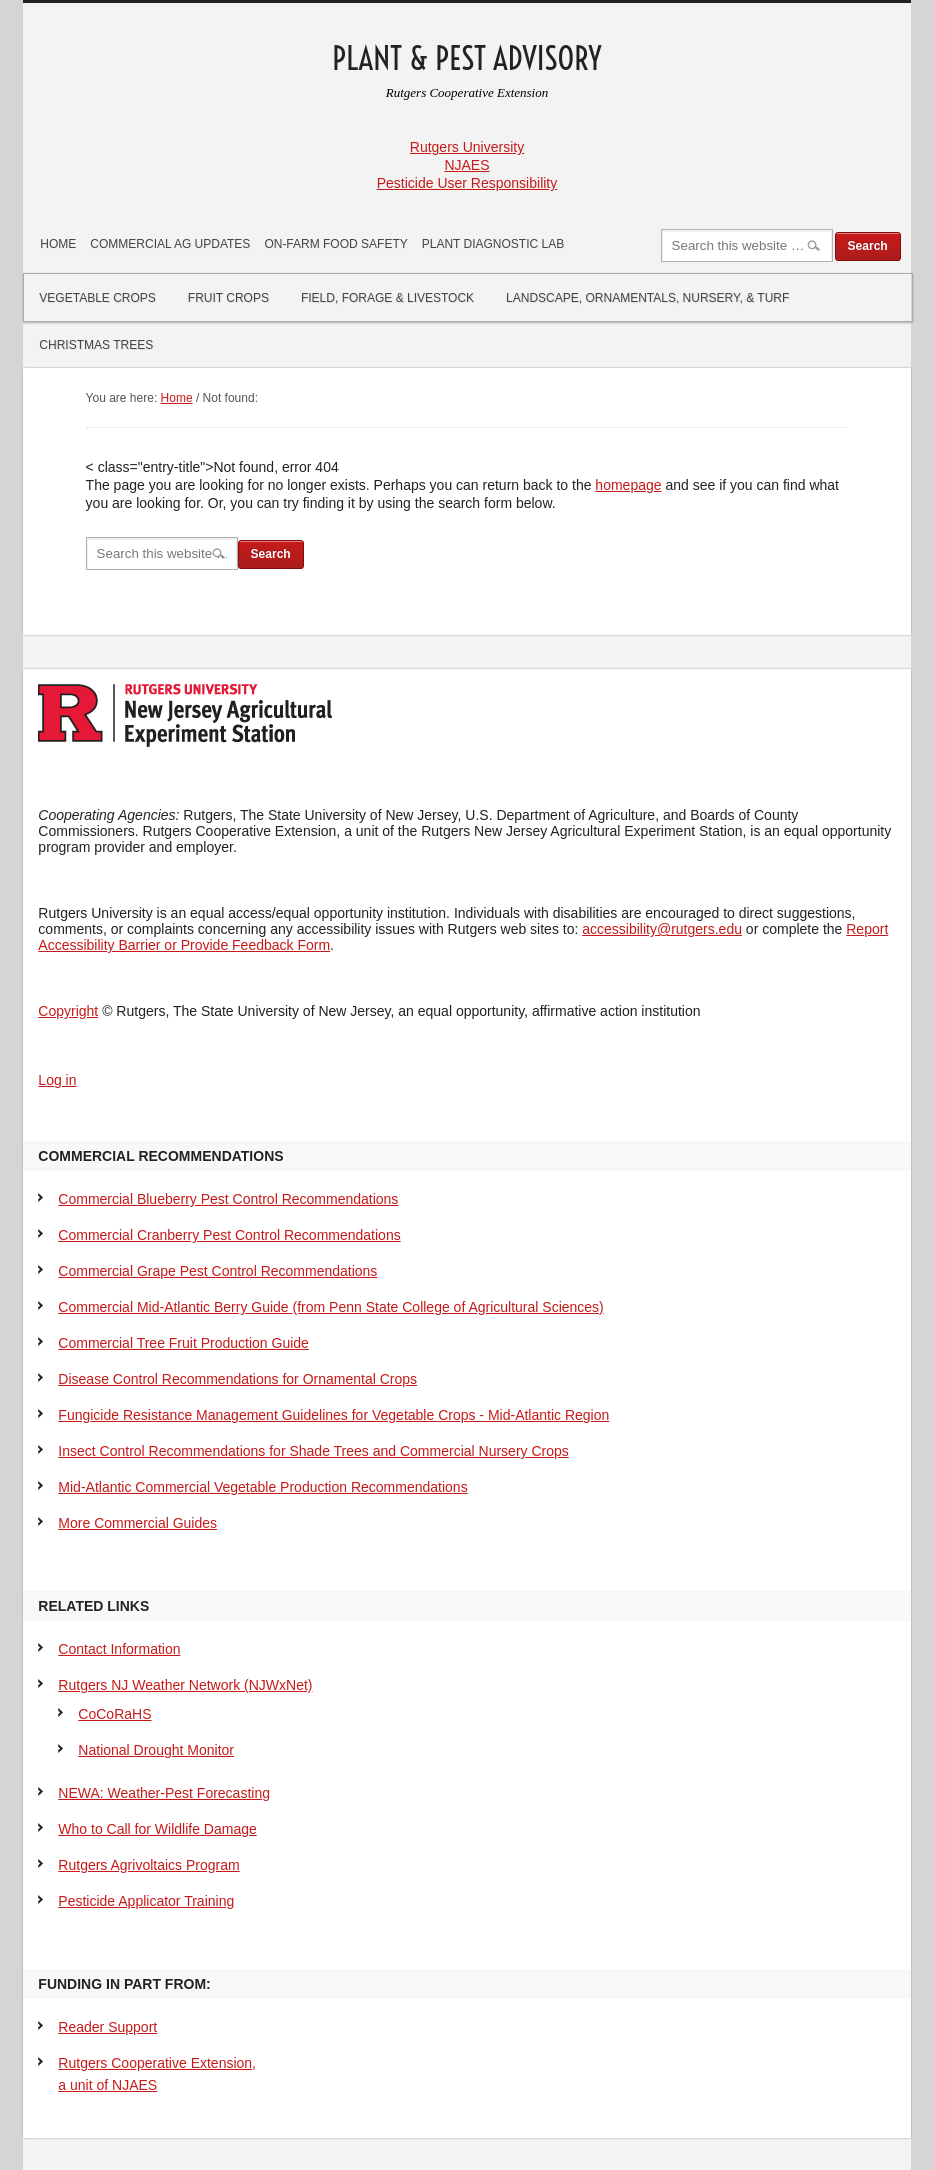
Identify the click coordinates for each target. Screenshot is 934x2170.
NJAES (466, 165)
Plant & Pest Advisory (466, 58)
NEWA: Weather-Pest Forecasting (164, 1793)
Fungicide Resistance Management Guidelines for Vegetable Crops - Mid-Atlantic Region (333, 1415)
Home (58, 244)
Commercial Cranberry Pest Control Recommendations (229, 1235)
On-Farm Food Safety (335, 244)
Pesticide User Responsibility (467, 183)
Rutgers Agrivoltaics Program (148, 1865)
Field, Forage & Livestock (387, 298)
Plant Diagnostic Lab (493, 244)
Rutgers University (467, 147)
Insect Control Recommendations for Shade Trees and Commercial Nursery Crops (313, 1451)
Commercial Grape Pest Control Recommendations (217, 1271)
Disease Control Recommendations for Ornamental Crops (237, 1379)
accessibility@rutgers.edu (662, 929)
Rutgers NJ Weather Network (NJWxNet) (185, 1685)
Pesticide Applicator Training (146, 1901)
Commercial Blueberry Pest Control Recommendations (228, 1199)
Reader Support (107, 2027)
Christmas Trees (96, 345)
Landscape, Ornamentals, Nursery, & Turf (647, 298)
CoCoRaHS (114, 1714)
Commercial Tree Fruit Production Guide (183, 1343)
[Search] (747, 245)
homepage (628, 485)
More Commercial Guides (137, 1523)
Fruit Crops (228, 298)
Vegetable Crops (97, 298)
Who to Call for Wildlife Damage (157, 1829)
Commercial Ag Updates (170, 244)
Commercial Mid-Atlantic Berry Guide (330, 1307)
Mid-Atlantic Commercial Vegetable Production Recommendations (262, 1487)
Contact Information (119, 1649)
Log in (57, 1080)
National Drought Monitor (156, 1750)
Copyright (68, 1011)
